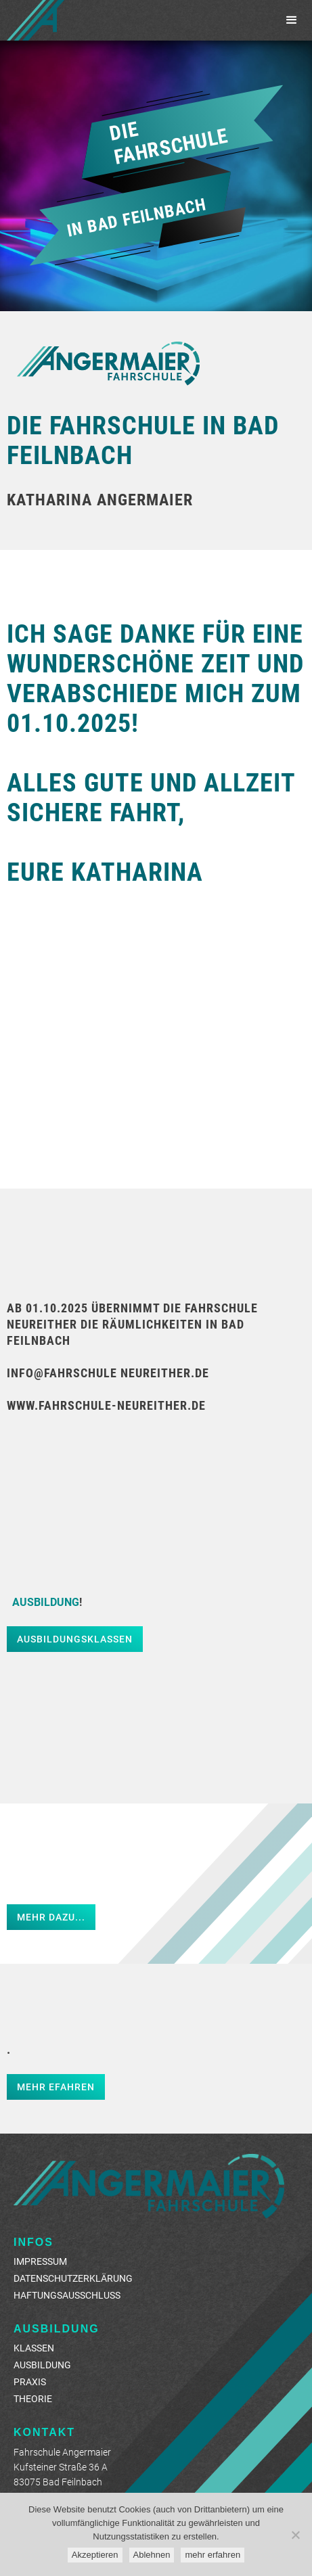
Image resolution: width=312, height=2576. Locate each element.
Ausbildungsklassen (75, 1638)
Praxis (30, 2381)
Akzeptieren (95, 2555)
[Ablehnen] (295, 2535)
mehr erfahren (212, 2555)
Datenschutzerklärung (73, 2278)
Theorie (33, 2398)
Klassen (34, 2347)
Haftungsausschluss (67, 2294)
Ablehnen (152, 2555)
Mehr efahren (56, 2086)
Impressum (40, 2261)
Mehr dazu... (51, 1916)
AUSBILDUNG (42, 2364)
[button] (291, 20)
